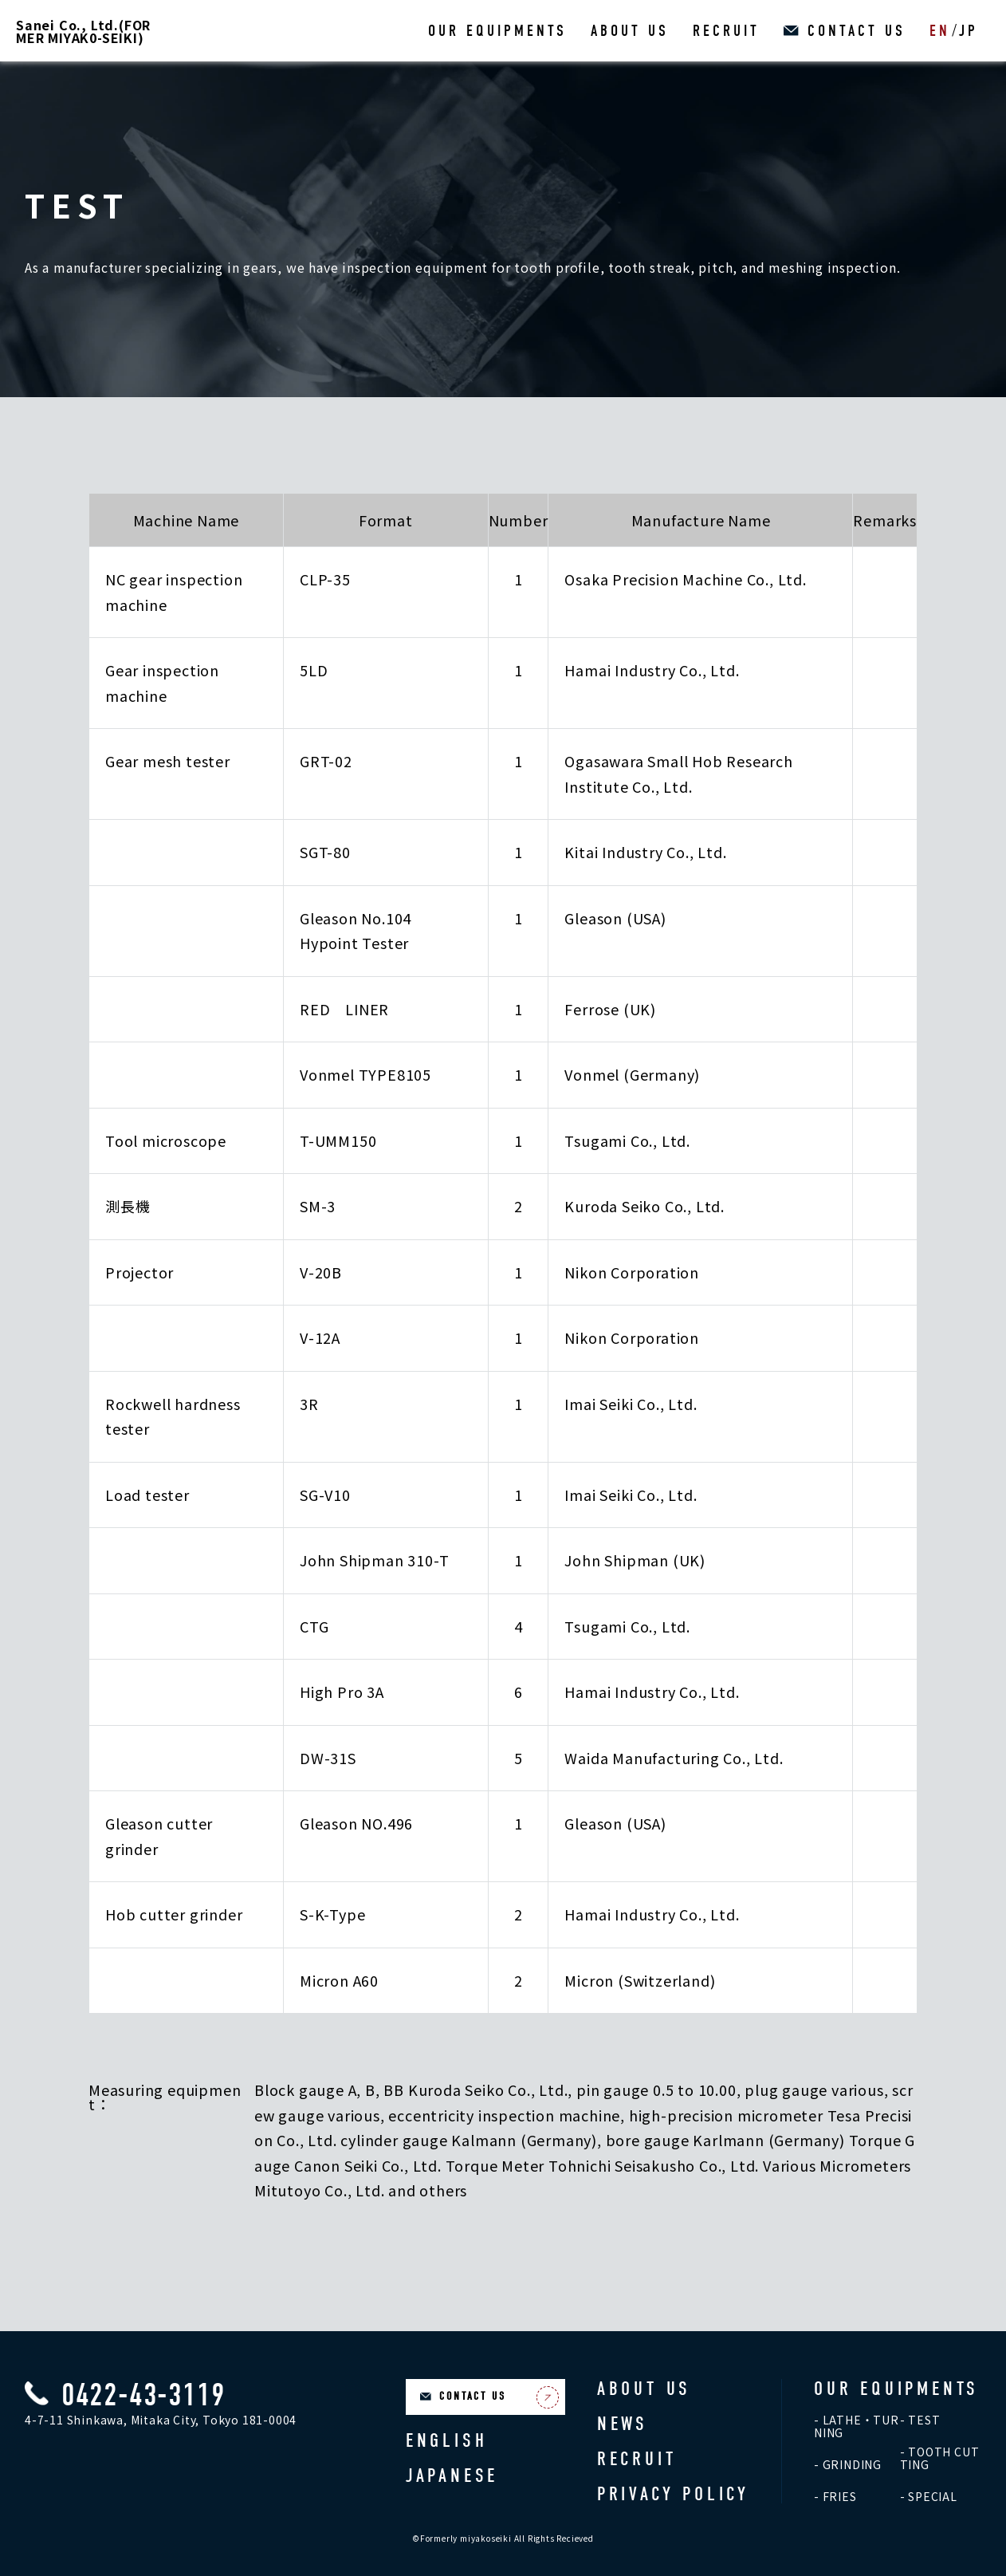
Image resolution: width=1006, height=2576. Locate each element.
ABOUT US (630, 31)
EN (939, 31)
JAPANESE (452, 2475)
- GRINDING (848, 2464)
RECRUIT (726, 31)
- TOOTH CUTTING (940, 2458)
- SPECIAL (928, 2496)
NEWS (622, 2424)
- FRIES (835, 2496)
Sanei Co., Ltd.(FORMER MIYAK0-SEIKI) (83, 31)
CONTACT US (857, 31)
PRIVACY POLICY (673, 2494)
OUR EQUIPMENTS (497, 31)
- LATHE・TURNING (856, 2426)
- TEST (920, 2420)
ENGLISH (447, 2440)
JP (968, 31)
